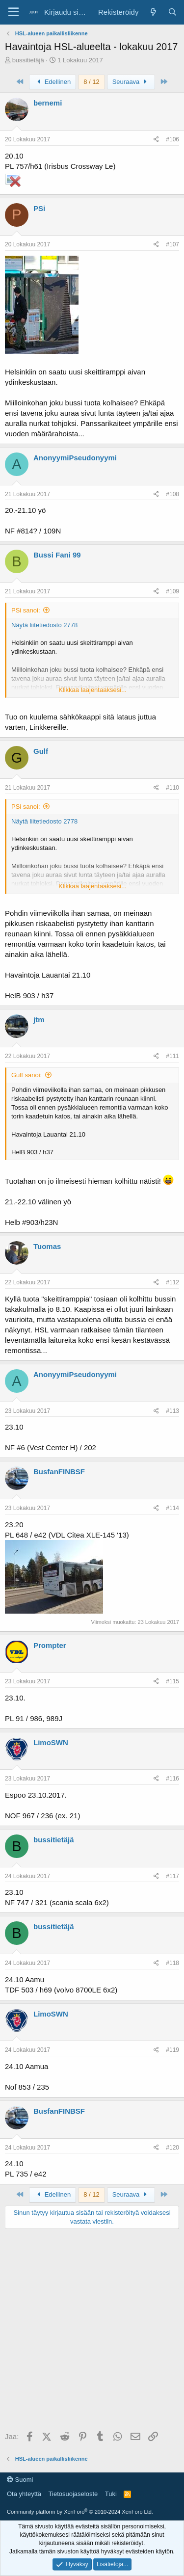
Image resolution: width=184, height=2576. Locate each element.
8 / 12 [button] (91, 81)
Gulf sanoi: (26, 1075)
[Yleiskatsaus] (152, 12)
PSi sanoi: (25, 610)
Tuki (111, 2493)
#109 (172, 591)
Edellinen (52, 81)
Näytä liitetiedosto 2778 (44, 625)
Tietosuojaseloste (73, 2493)
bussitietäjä (28, 60)
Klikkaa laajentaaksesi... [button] (92, 689)
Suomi (20, 2479)
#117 (172, 1876)
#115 (172, 1681)
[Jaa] (156, 139)
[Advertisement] (92, 2331)
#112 (172, 1282)
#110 (172, 787)
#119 (172, 2049)
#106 (172, 139)
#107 (172, 244)
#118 (172, 1963)
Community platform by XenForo (80, 2512)
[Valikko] (13, 12)
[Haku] (172, 12)
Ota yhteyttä (24, 2493)
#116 (172, 1778)
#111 (172, 1056)
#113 (172, 1411)
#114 (172, 1508)
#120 (172, 2147)
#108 (172, 494)
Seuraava (131, 81)
